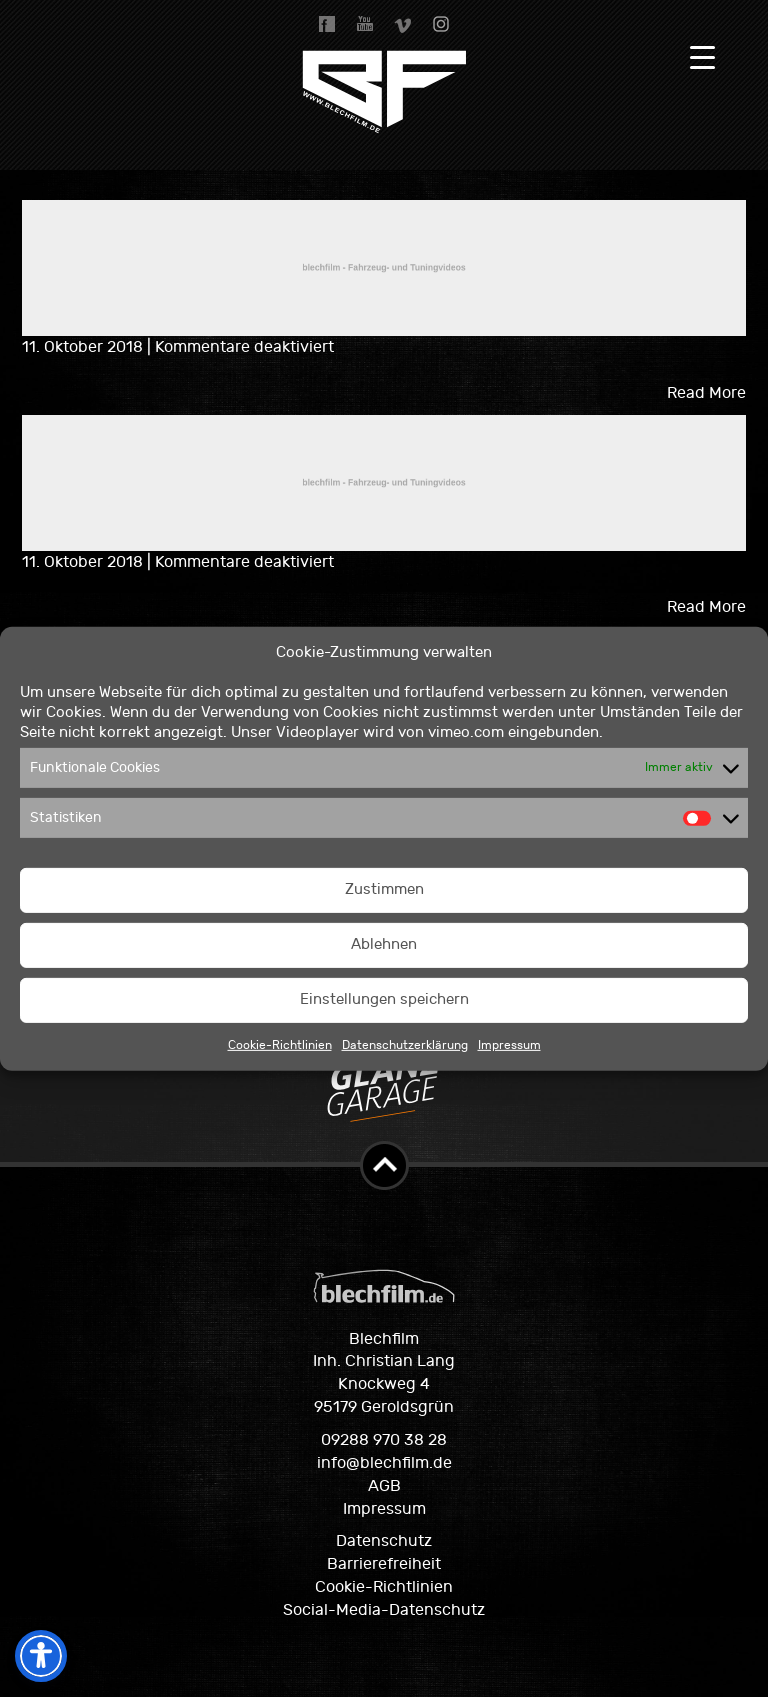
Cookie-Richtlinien (280, 1045)
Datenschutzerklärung (405, 1045)
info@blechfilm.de (384, 1463)
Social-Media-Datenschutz (384, 1610)
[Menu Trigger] (702, 57)
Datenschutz (384, 1541)
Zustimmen (384, 889)
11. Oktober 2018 (84, 347)
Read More (706, 393)
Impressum (509, 1045)
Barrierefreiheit (384, 1564)
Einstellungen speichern (384, 999)
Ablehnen (384, 944)
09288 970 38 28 (384, 1440)
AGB (384, 1486)
